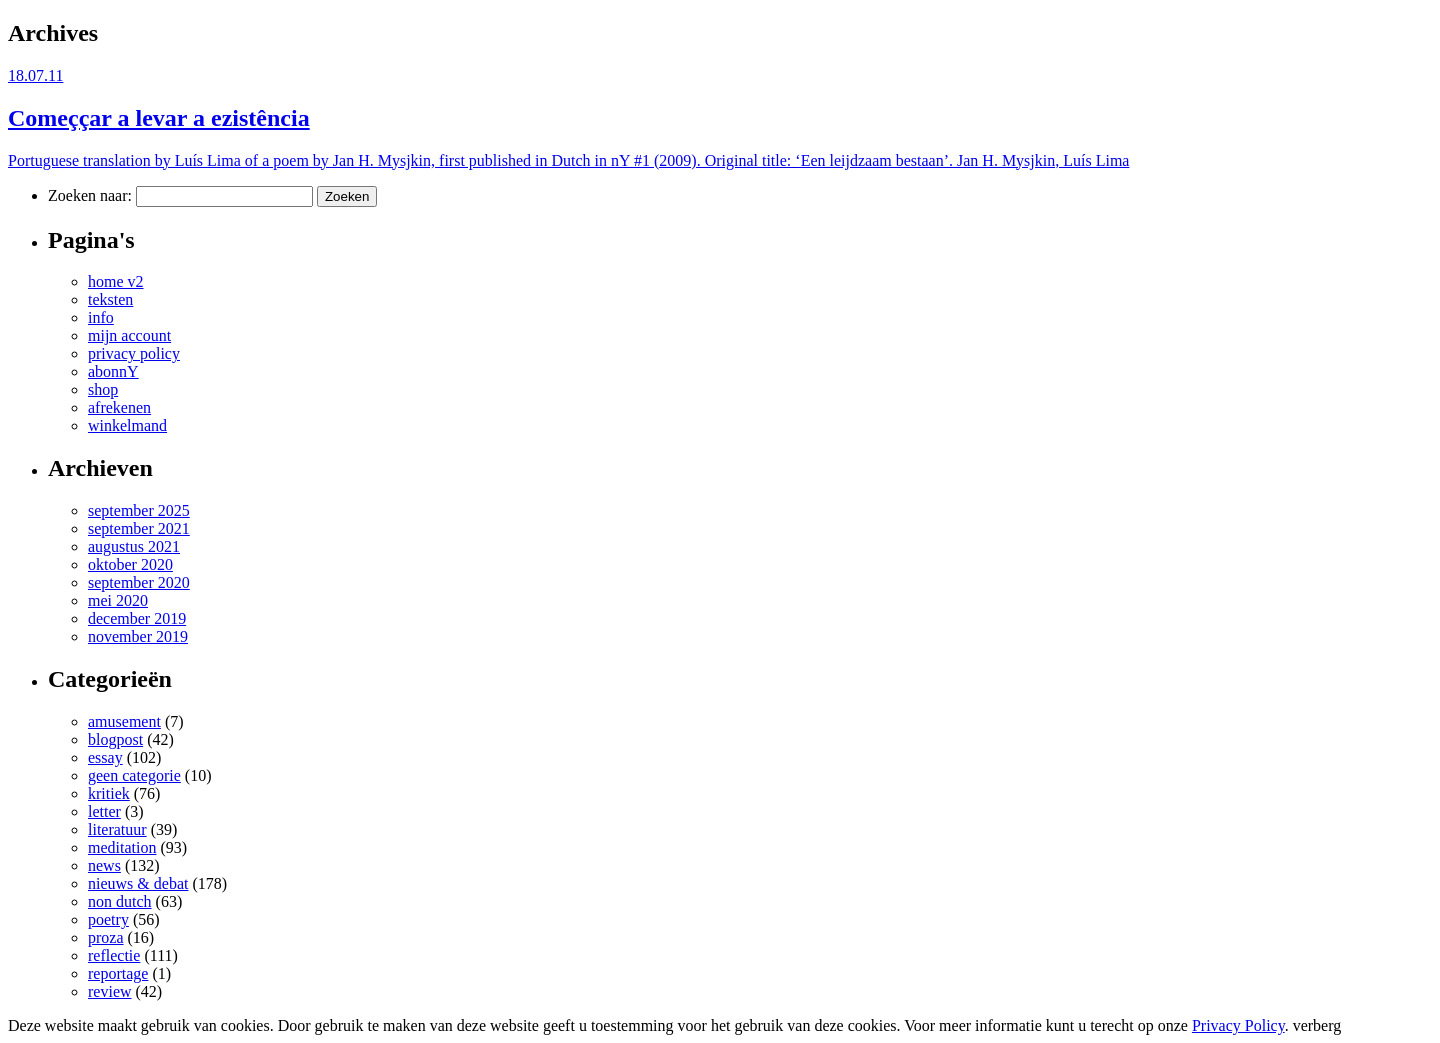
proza (106, 937)
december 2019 (137, 618)
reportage (118, 973)
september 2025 (139, 510)
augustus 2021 (134, 546)
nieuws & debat (138, 883)
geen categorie (134, 775)
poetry (108, 919)
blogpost (115, 739)
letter (104, 811)
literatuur (117, 829)
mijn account (129, 335)
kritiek (109, 793)
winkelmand (127, 425)
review (110, 991)
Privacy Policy (1238, 1025)
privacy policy (134, 353)
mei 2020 (118, 600)
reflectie (114, 955)
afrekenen (119, 407)
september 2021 (139, 528)
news (104, 865)
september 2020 (139, 582)
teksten (110, 299)
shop (103, 389)
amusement (124, 721)
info (101, 317)
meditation (122, 847)
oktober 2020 (130, 564)
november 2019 (138, 636)
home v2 (116, 281)
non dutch (120, 901)
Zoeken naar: (90, 195)
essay (105, 757)
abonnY (113, 371)
